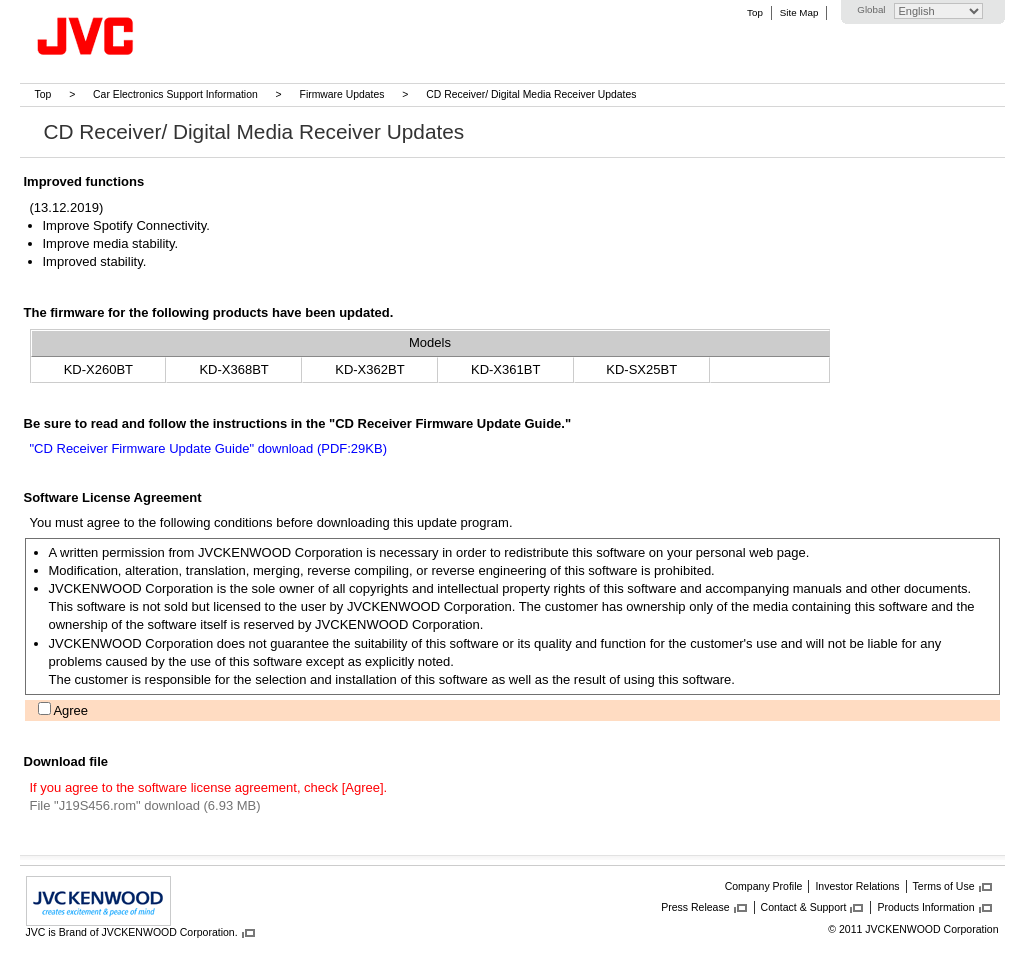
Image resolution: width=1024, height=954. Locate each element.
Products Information (925, 907)
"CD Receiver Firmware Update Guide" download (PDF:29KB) (208, 448)
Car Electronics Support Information (175, 94)
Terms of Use (944, 886)
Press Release (695, 907)
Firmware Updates (342, 94)
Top (755, 12)
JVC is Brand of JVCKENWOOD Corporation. (132, 932)
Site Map (799, 12)
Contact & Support (804, 907)
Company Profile (764, 886)
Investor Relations (857, 886)
